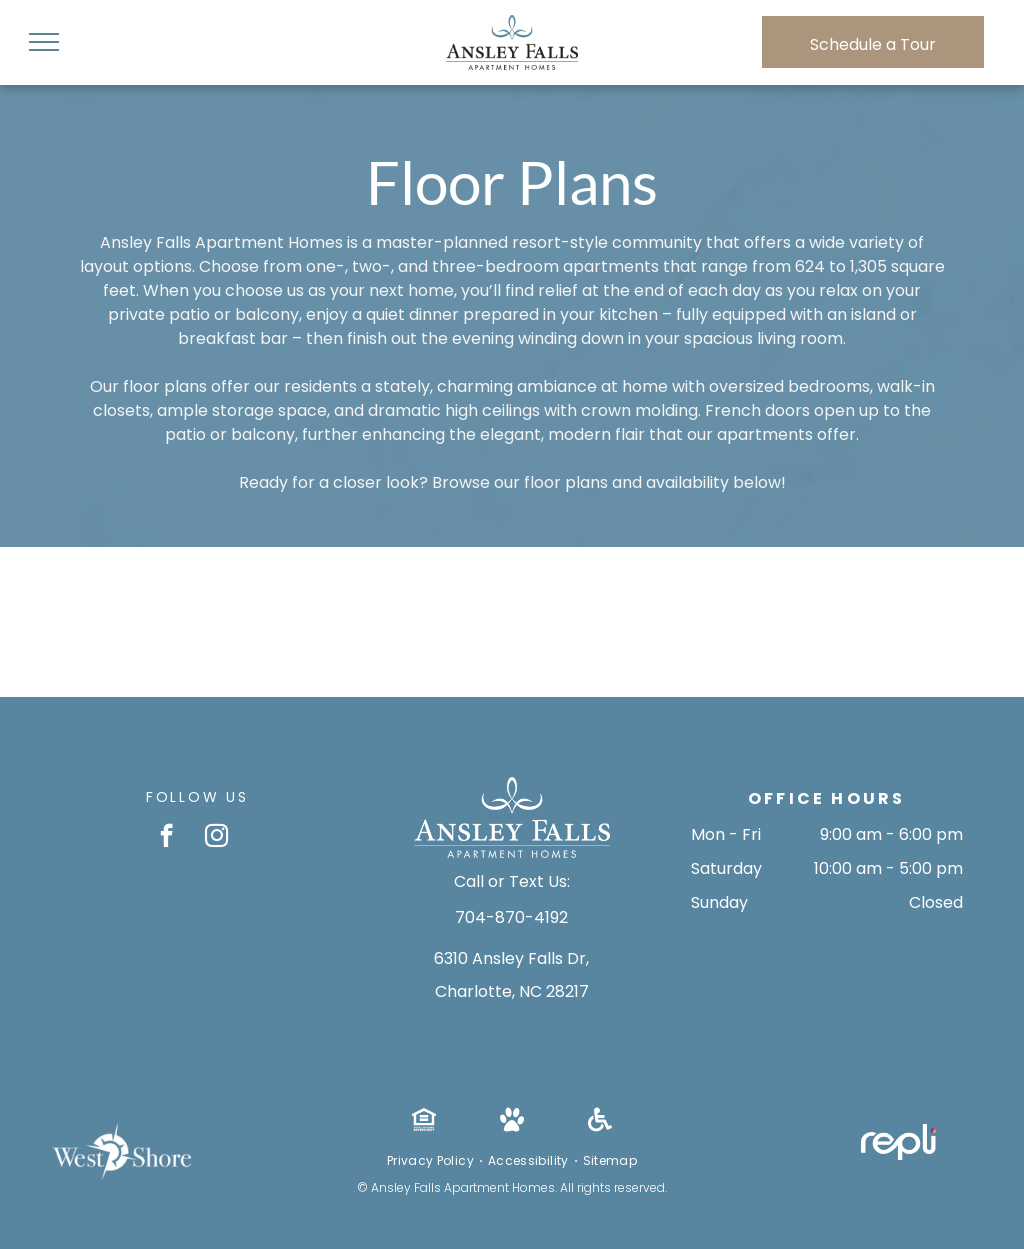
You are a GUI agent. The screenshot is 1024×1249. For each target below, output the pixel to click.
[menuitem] (432, 1161)
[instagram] (216, 838)
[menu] (44, 42)
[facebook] (166, 838)
